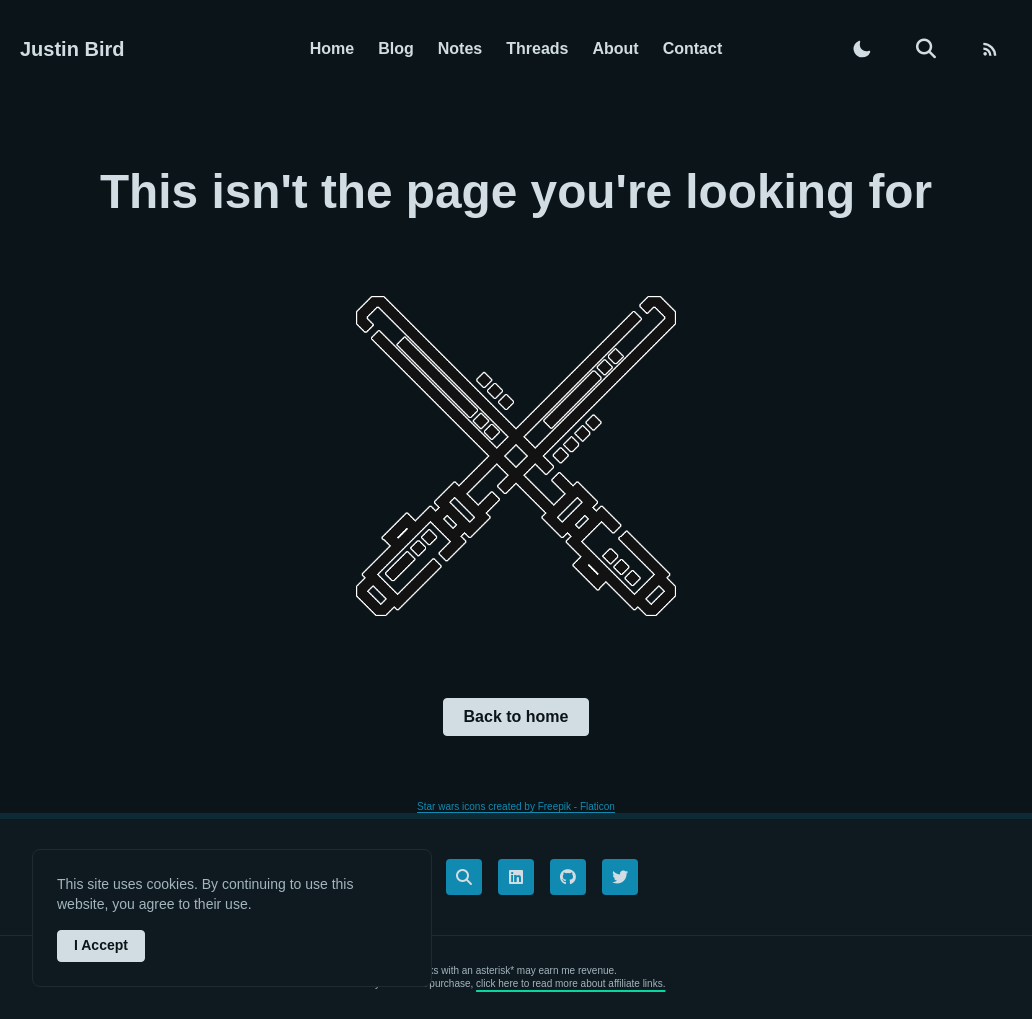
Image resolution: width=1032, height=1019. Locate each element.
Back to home (516, 716)
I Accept (101, 945)
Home (332, 48)
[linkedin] (516, 877)
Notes (460, 48)
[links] (464, 877)
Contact (693, 48)
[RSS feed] (990, 49)
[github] (568, 877)
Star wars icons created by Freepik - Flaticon (516, 806)
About (615, 48)
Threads (537, 48)
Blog (396, 48)
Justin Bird (72, 49)
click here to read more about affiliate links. (570, 983)
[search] (926, 49)
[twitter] (620, 877)
